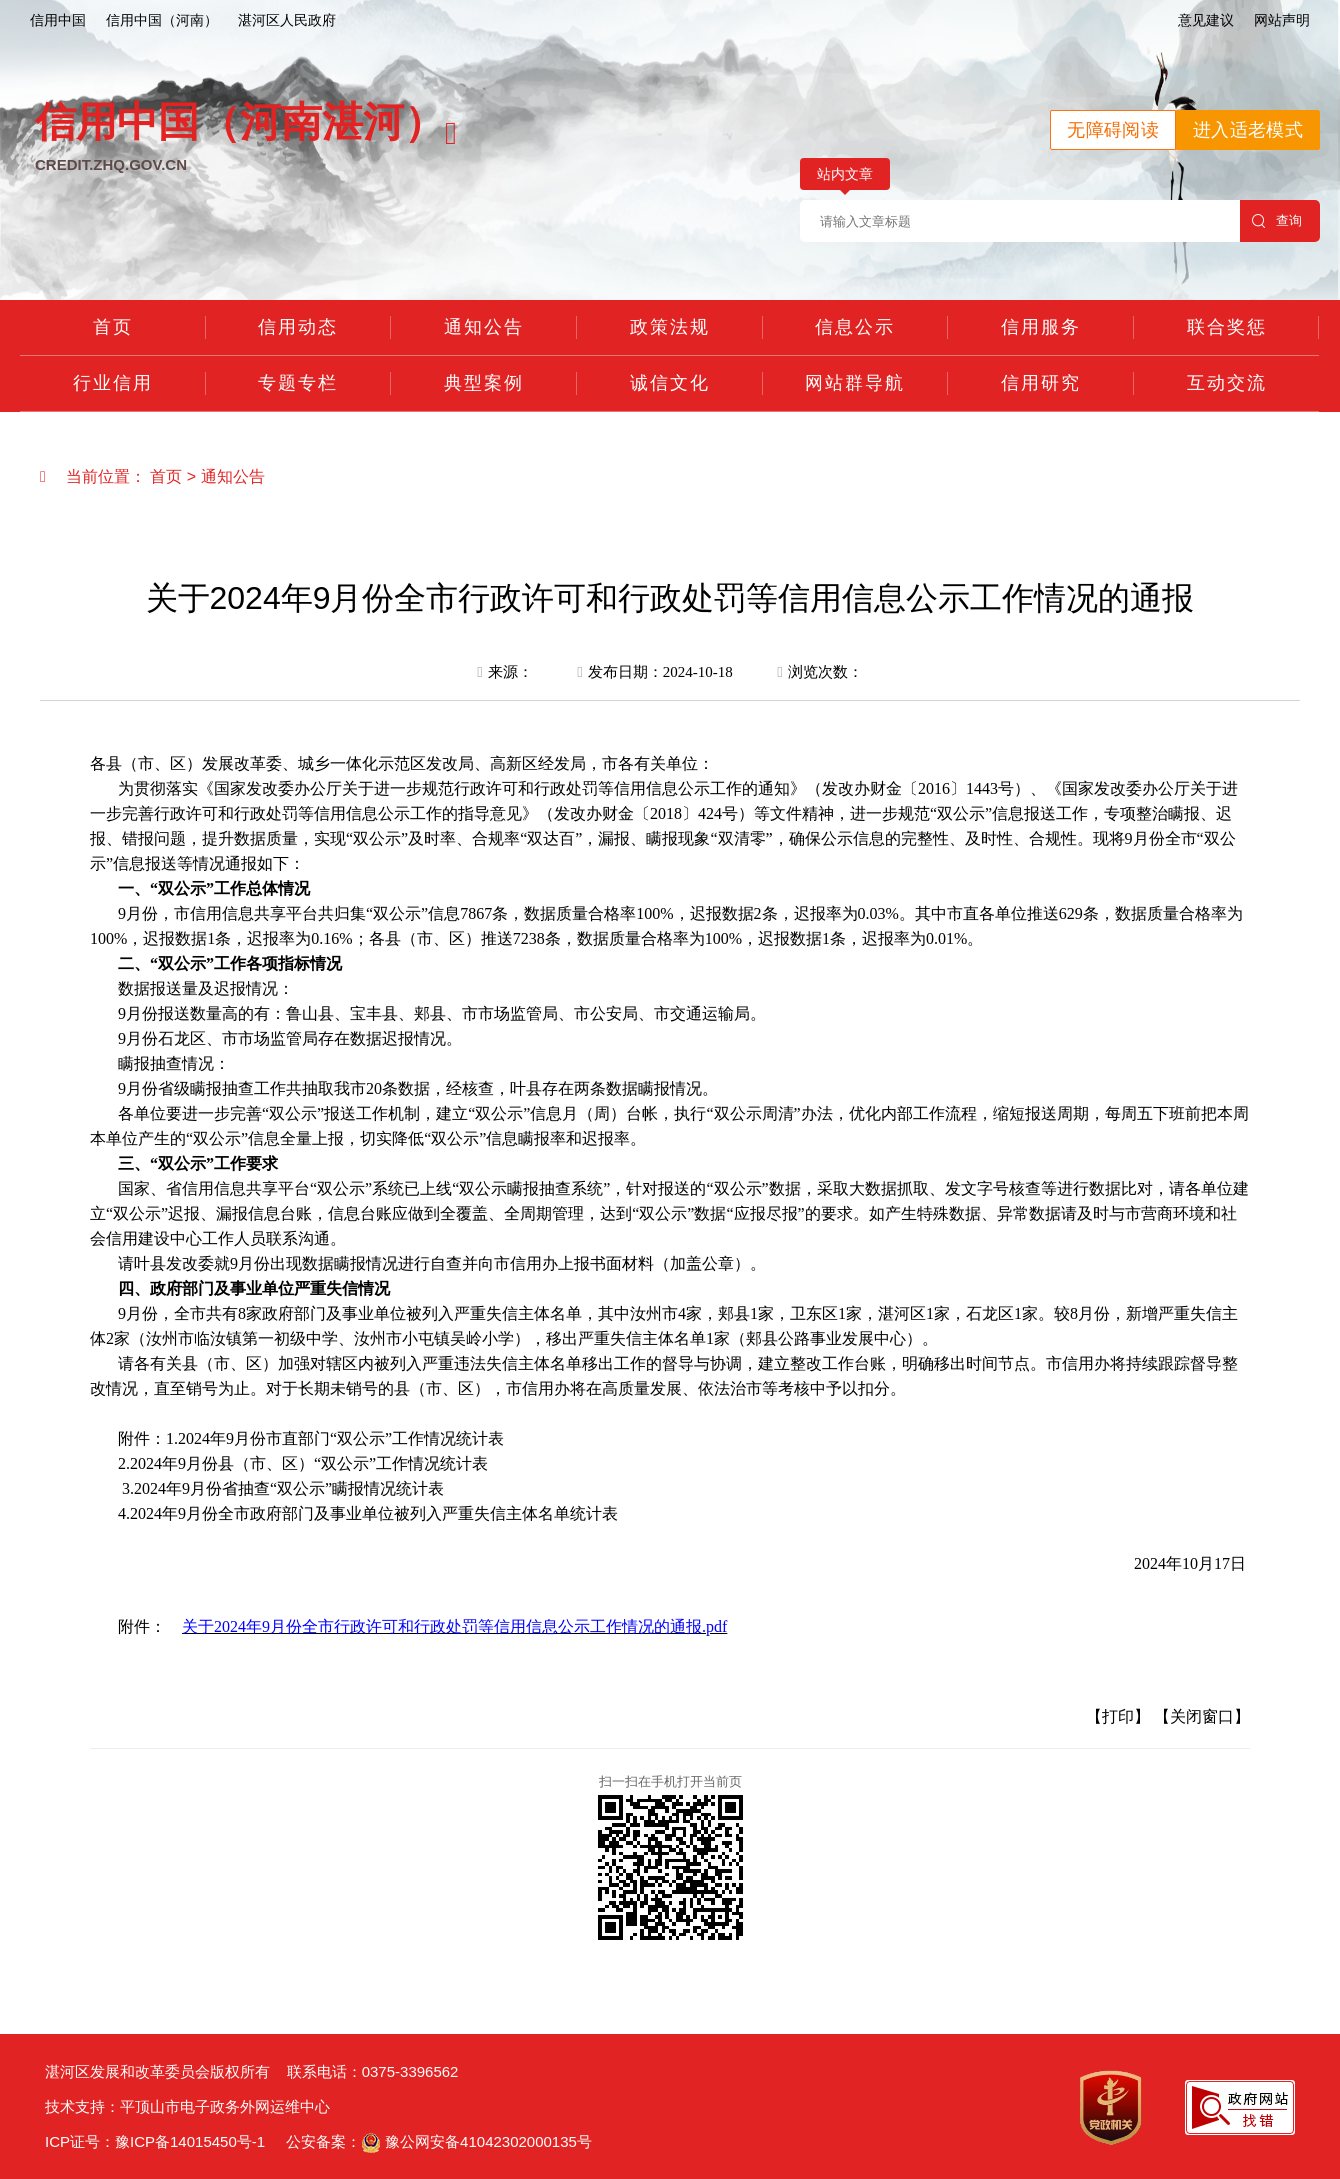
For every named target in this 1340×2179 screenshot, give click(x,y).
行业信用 (113, 383)
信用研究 (1041, 383)
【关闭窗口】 (1202, 1716)
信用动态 (298, 327)
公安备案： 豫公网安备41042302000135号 (439, 2141)
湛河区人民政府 (287, 20)
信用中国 (58, 20)
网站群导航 (855, 383)
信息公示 (855, 327)
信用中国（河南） (162, 20)
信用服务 (1041, 327)
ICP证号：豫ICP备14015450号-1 (155, 2141)
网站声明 (1282, 20)
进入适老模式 (1248, 130)
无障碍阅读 (1113, 130)
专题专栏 (298, 383)
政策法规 (670, 327)
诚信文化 (670, 383)
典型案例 (484, 383)
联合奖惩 (1227, 327)
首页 (113, 327)
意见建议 (1206, 20)
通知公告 (484, 327)
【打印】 (1118, 1716)
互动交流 (1227, 383)
